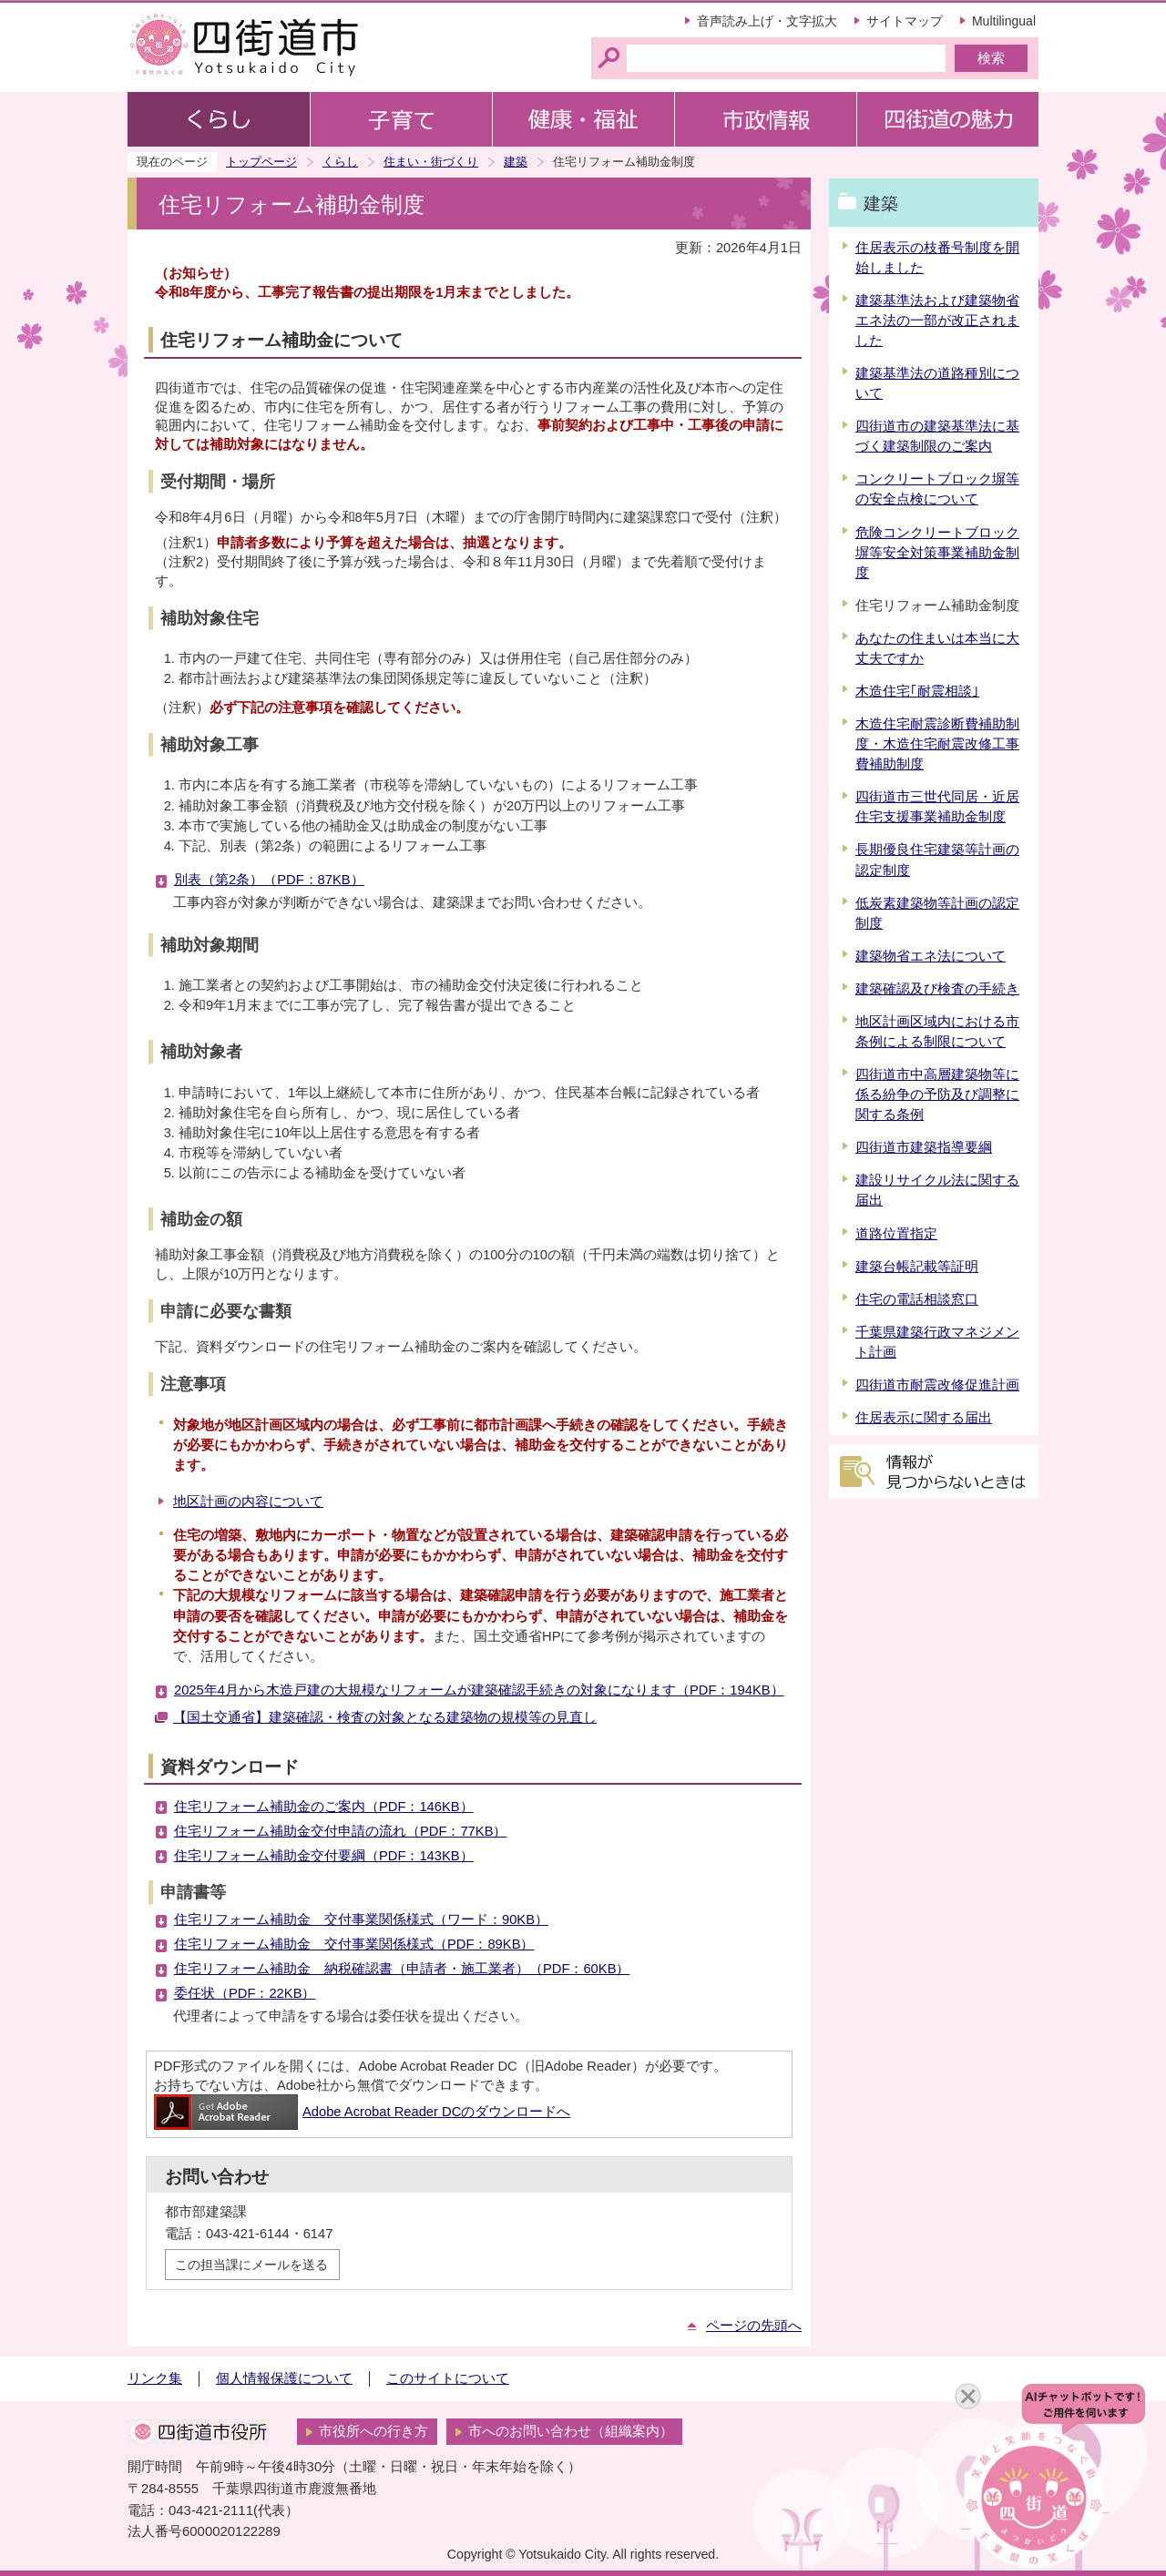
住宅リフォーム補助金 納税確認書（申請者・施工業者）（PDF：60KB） (401, 1968)
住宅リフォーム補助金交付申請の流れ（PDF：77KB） (340, 1831)
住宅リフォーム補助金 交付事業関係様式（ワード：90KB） (361, 1919)
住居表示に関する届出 (923, 1417)
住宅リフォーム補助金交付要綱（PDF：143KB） (324, 1855)
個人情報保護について (284, 2378)
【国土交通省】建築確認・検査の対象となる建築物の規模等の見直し (385, 1717)
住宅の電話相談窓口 (916, 1299)
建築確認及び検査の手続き (937, 989)
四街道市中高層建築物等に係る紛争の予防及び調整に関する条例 (937, 1094)
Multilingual (1004, 21)
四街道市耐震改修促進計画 (937, 1385)
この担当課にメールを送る (251, 2264)
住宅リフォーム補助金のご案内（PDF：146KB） (324, 1806)
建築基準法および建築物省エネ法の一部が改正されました (937, 320)
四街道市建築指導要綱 (923, 1147)
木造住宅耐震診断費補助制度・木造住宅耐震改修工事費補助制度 (937, 744)
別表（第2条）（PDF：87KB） (269, 879)
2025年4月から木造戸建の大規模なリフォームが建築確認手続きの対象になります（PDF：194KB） (479, 1690)
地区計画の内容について (248, 1501)
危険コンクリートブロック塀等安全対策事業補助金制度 (937, 552)
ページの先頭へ (754, 2325)
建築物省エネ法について (930, 956)
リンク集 (155, 2378)
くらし (340, 161)
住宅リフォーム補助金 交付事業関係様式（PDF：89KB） (354, 1944)
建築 (515, 161)
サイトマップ (904, 21)
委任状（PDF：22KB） (244, 1993)
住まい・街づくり (431, 161)
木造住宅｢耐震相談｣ (917, 691)
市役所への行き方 (373, 2431)
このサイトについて (447, 2378)
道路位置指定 (896, 1234)
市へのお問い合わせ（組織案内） (570, 2431)
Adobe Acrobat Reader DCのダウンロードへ (362, 2111)
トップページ (261, 161)
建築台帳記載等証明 (916, 1266)
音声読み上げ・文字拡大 (767, 21)
